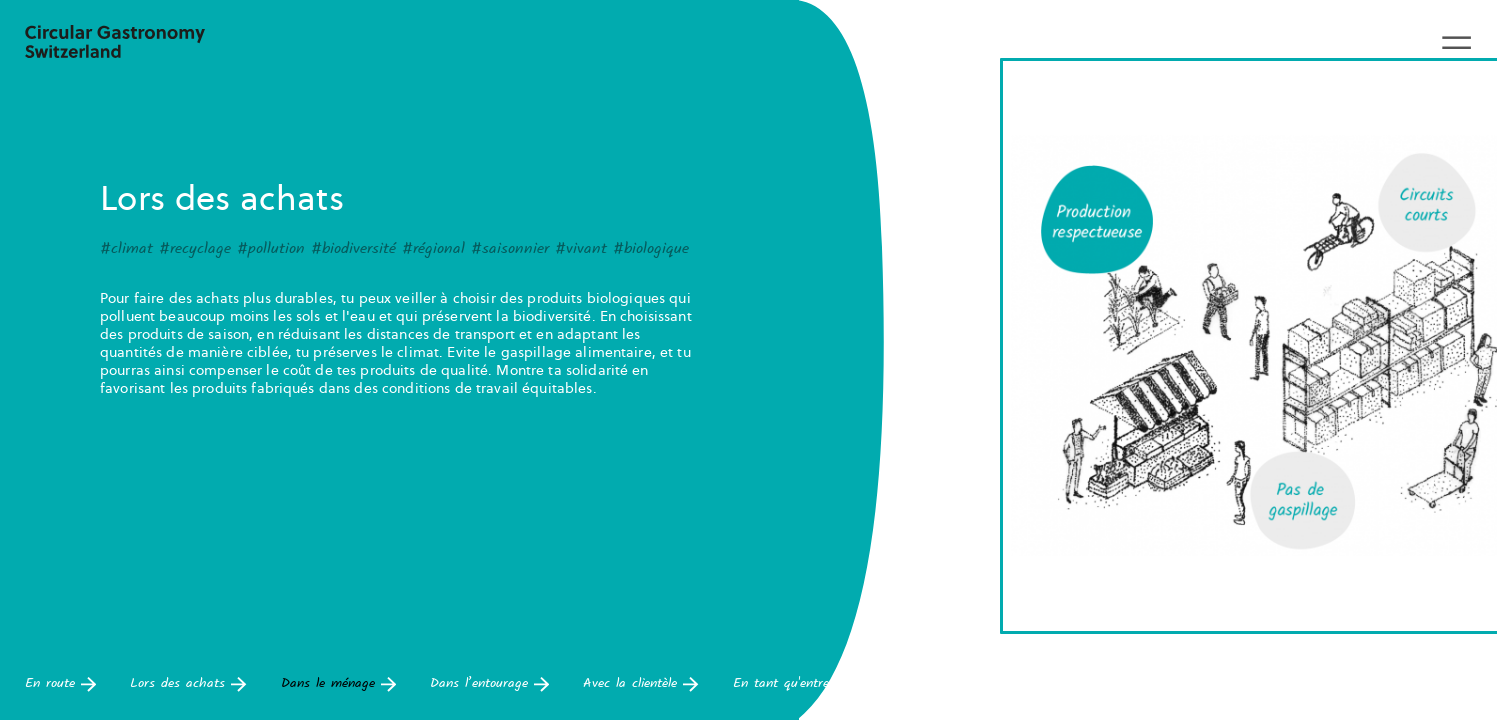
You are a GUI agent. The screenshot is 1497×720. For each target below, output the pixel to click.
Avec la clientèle (640, 684)
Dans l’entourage (489, 684)
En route (60, 684)
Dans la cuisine (1291, 684)
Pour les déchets (1142, 684)
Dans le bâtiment (988, 684)
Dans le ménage (338, 684)
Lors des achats (188, 684)
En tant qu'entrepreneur (813, 684)
